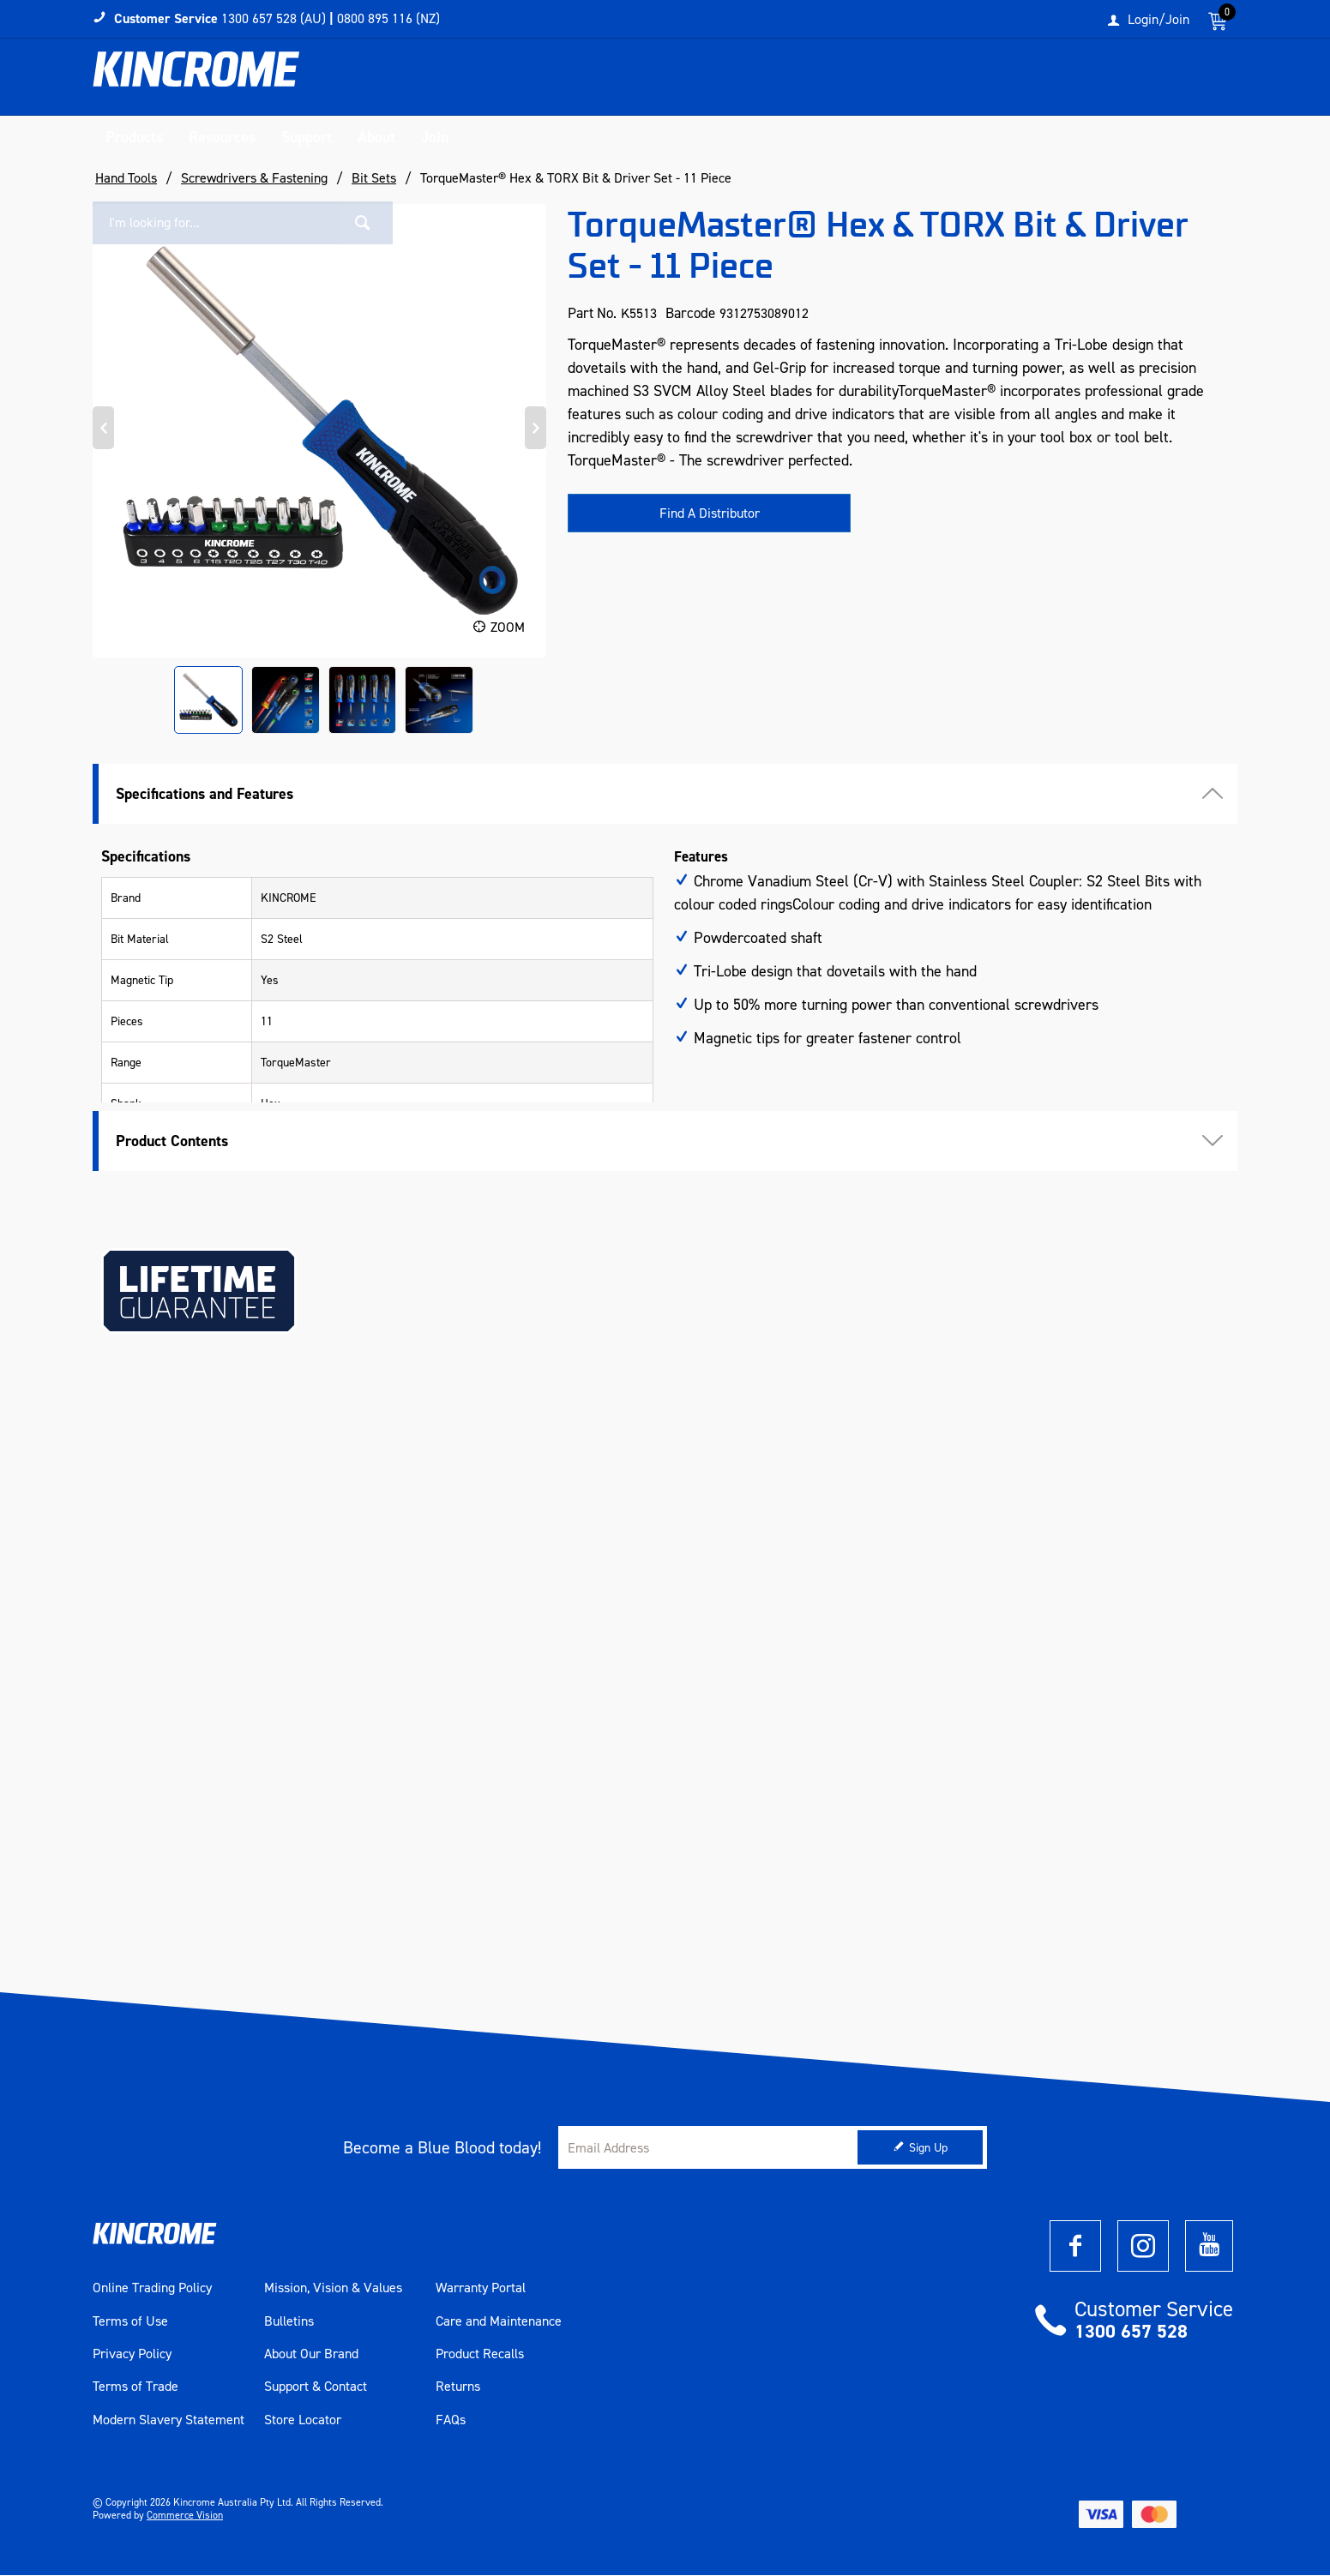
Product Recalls (480, 2355)
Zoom (507, 628)
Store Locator (302, 2421)
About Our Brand (311, 2355)
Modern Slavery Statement (168, 2421)
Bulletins (289, 2322)
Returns (458, 2388)
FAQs (451, 2421)
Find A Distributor (709, 514)
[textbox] (1061, 81)
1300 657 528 (1131, 2332)
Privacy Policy (132, 2355)
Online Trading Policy (152, 2289)
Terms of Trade (135, 2388)
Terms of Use (130, 2322)
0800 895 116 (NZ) (388, 18)
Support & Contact (315, 2388)
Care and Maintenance (499, 2322)
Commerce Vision (185, 2516)
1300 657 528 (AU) (273, 18)
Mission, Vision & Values (333, 2289)
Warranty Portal (481, 2289)
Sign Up (928, 2149)
